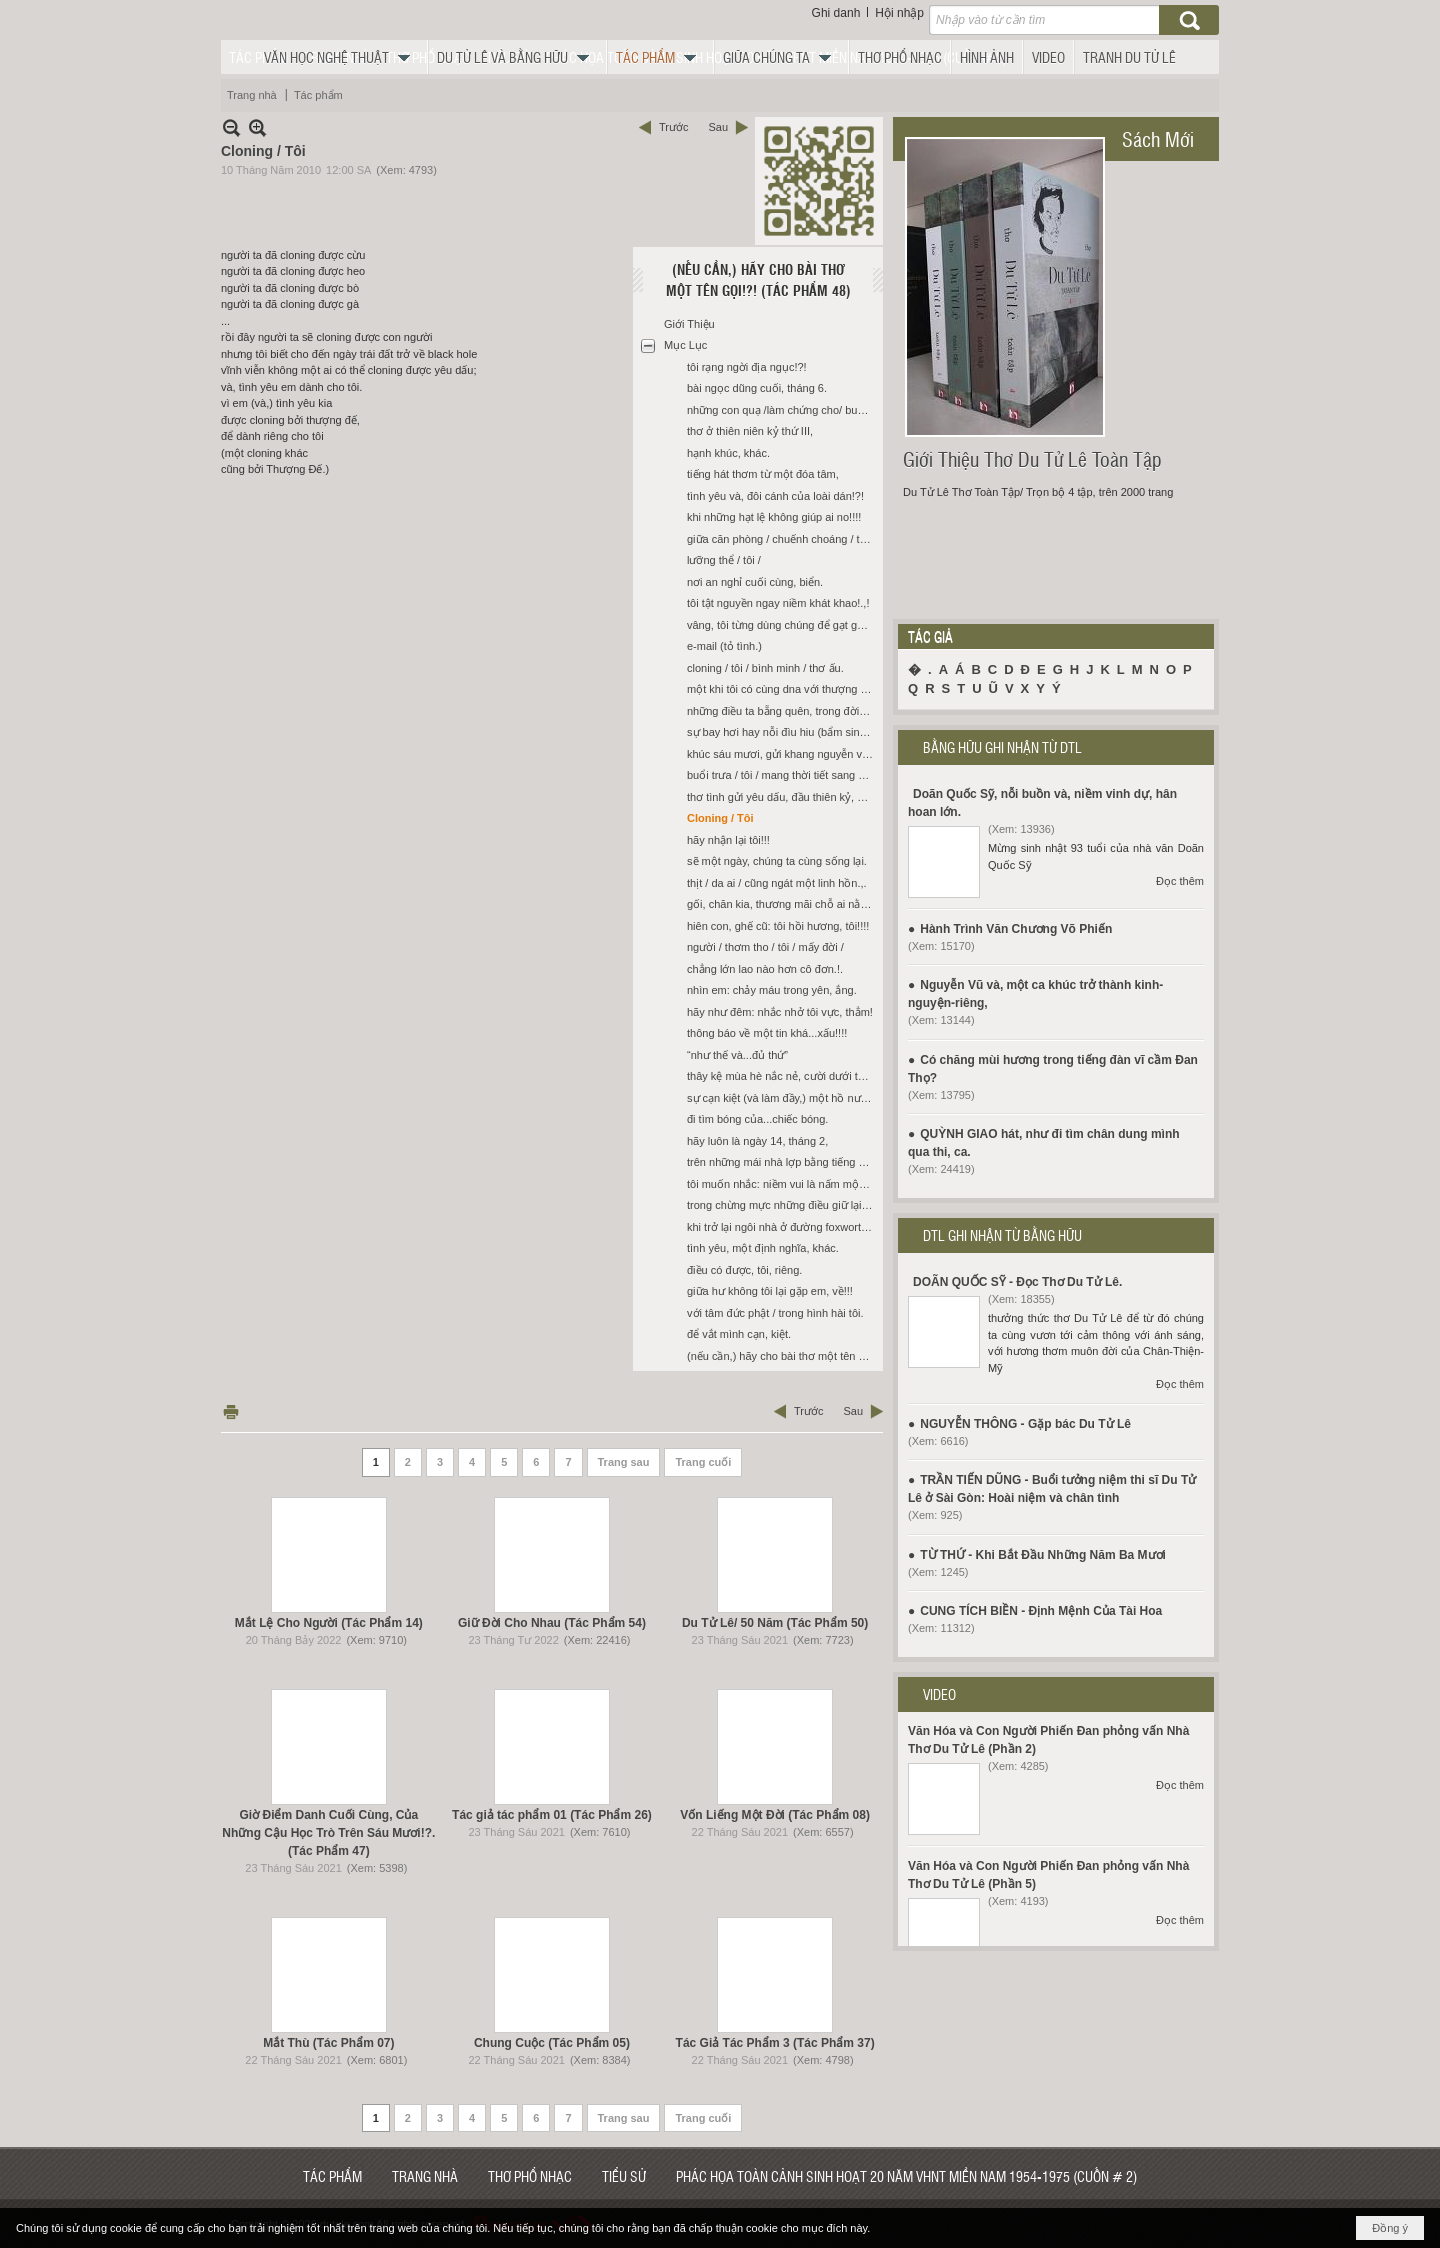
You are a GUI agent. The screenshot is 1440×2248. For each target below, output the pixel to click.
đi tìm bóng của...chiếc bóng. (757, 1119)
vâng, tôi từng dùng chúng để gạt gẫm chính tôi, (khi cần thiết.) (782, 625)
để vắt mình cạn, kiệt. (739, 1334)
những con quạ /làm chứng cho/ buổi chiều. (782, 410)
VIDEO (939, 1694)
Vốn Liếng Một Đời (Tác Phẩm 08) (775, 1815)
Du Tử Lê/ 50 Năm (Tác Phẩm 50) (775, 1623)
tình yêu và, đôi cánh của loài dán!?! (775, 496)
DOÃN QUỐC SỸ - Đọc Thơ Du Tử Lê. (1017, 1282)
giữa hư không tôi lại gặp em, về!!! (770, 1291)
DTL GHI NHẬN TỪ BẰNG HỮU (1002, 1235)
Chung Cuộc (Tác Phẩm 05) (552, 2043)
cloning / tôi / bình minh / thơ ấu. (765, 668)
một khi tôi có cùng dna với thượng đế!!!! (782, 689)
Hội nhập (899, 13)
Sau (718, 127)
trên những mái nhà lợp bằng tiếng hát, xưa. (782, 1162)
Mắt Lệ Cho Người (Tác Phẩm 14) (329, 1623)
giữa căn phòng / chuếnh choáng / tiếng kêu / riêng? (782, 539)
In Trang (231, 1411)
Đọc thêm (1180, 881)
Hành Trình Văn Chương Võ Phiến (1016, 929)
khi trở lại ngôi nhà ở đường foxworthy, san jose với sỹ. (782, 1227)
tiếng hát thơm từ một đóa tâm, (763, 474)
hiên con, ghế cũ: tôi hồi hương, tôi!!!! (778, 926)
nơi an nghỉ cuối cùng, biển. (755, 582)
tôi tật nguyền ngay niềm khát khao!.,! (778, 603)
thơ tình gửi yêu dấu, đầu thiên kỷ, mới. (782, 797)
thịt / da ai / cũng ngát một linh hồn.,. (777, 883)
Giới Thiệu (689, 324)
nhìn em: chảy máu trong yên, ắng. (772, 990)
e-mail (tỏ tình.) (724, 646)
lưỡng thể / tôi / (724, 560)
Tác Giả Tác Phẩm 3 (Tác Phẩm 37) (775, 2043)
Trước (673, 127)
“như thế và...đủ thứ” (737, 1055)
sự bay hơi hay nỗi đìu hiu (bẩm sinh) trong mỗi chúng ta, (782, 732)
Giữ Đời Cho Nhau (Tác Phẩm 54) (552, 1623)
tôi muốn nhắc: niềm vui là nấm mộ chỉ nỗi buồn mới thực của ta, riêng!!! (782, 1184)
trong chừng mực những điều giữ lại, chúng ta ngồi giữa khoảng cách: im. (782, 1205)
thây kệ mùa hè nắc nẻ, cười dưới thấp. (782, 1076)
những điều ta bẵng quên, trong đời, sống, (782, 711)
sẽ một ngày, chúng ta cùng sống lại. (777, 861)
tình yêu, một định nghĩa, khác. (763, 1248)
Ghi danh (836, 13)
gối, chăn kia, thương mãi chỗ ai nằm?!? (782, 904)
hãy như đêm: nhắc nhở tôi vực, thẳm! (780, 1012)
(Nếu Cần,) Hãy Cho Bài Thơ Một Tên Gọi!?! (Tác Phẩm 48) (758, 279)
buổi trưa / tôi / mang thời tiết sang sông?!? (782, 775)
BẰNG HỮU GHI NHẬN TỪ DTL (1002, 747)
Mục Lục (685, 345)
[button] (342, 57)
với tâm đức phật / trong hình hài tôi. (775, 1313)
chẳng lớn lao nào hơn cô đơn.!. (765, 969)
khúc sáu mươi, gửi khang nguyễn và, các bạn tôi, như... (782, 754)
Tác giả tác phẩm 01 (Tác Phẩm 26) (552, 1815)
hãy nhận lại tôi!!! (728, 840)
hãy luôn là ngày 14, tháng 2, (757, 1141)
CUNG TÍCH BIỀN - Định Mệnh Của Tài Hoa (1041, 1611)
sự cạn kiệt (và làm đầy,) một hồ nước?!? (782, 1098)
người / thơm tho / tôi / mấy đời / (765, 947)
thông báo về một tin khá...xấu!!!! (767, 1033)
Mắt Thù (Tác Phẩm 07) (328, 2043)
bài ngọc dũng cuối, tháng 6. (757, 388)
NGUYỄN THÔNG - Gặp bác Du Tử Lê (1025, 1424)
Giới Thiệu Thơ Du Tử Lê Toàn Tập (1032, 459)
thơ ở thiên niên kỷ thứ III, (750, 431)
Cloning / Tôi (720, 818)
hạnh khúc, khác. (728, 453)
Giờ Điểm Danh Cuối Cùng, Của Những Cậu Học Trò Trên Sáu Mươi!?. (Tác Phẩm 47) (328, 1833)
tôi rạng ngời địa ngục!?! (747, 367)
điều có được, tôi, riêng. (744, 1270)
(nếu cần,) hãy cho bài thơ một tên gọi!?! (782, 1356)
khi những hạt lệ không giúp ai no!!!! (774, 517)
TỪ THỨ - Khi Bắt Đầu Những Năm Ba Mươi (1043, 1555)
